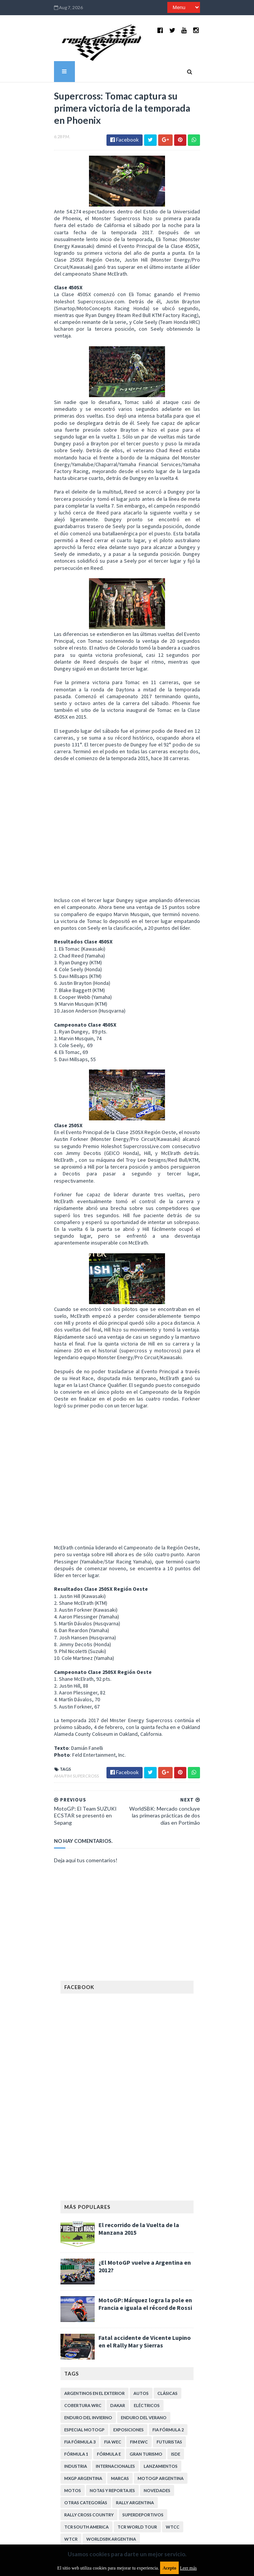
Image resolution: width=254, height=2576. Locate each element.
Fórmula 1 (76, 2353)
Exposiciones (128, 2329)
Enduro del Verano (144, 2317)
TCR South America (86, 2426)
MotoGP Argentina (161, 2378)
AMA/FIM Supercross (63, 1675)
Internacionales (115, 2365)
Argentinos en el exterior (94, 2292)
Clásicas (167, 2292)
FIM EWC (139, 2341)
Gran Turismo (146, 2353)
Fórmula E (109, 2353)
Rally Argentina (135, 2402)
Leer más (188, 2568)
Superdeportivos (143, 2414)
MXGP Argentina (83, 2378)
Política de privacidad (85, 2522)
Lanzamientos (161, 2365)
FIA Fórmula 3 (79, 2341)
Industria (75, 2365)
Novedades (157, 2390)
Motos (72, 2390)
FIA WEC (112, 2341)
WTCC (172, 2426)
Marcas (120, 2378)
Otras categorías (85, 2402)
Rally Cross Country (89, 2414)
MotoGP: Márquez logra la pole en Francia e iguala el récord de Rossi (145, 2203)
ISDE (175, 2353)
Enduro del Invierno (88, 2317)
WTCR (71, 2438)
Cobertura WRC (83, 2305)
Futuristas (169, 2341)
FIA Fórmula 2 (168, 2329)
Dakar (117, 2305)
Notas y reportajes (112, 2390)
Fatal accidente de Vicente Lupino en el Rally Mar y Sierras (144, 2241)
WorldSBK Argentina (111, 2438)
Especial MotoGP (84, 2329)
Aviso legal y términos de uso (94, 2471)
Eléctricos (147, 2305)
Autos (141, 2292)
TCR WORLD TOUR (137, 2426)
